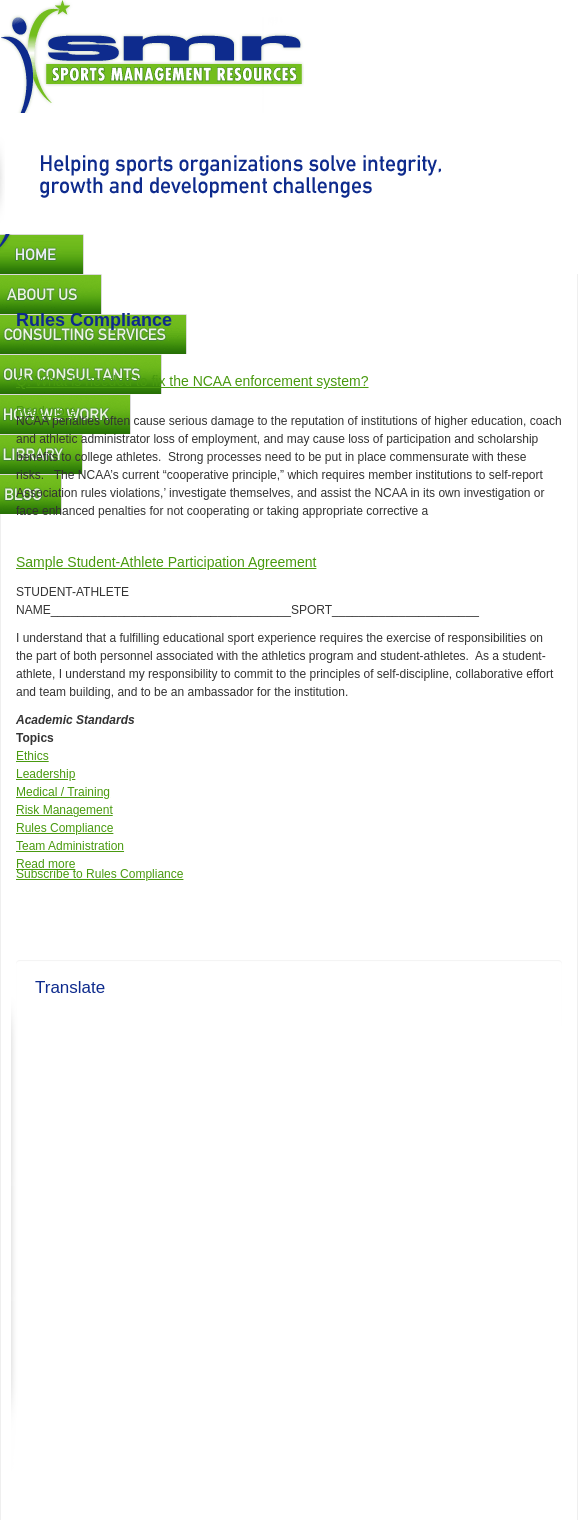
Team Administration (70, 846)
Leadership (45, 774)
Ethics (32, 756)
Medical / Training (63, 792)
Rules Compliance (64, 828)
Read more (45, 411)
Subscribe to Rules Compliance (99, 874)
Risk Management (64, 810)
